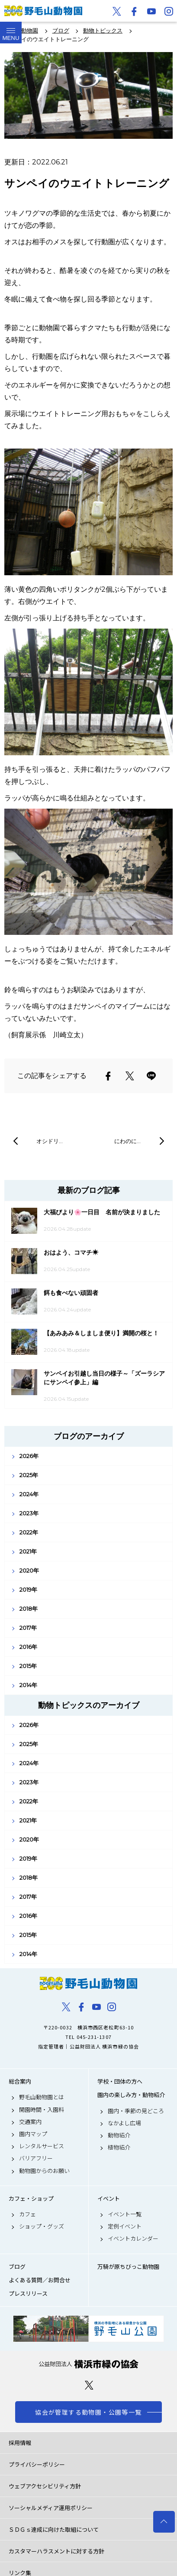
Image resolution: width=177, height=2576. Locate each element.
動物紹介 (119, 2135)
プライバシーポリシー (37, 2464)
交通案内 (30, 2122)
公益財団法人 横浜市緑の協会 (88, 2364)
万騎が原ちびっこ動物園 (128, 2267)
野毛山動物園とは (41, 2097)
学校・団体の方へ (119, 2081)
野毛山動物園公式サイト (43, 10)
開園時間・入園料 (41, 2110)
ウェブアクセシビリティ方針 (45, 2486)
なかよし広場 (124, 2123)
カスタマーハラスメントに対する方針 (56, 2551)
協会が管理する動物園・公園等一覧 (88, 2412)
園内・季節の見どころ (136, 2111)
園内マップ (33, 2134)
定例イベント (125, 2226)
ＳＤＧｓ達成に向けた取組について (54, 2529)
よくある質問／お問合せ (40, 2280)
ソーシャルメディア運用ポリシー (51, 2508)
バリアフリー (36, 2158)
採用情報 (20, 2442)
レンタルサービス (41, 2146)
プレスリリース (28, 2293)
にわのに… (127, 1140)
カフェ (27, 2214)
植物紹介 (119, 2147)
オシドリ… (49, 1140)
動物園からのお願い (44, 2171)
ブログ (17, 2267)
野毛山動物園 (88, 1983)
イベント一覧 (125, 2214)
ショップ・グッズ (41, 2226)
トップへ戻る (164, 2522)
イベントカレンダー (133, 2238)
